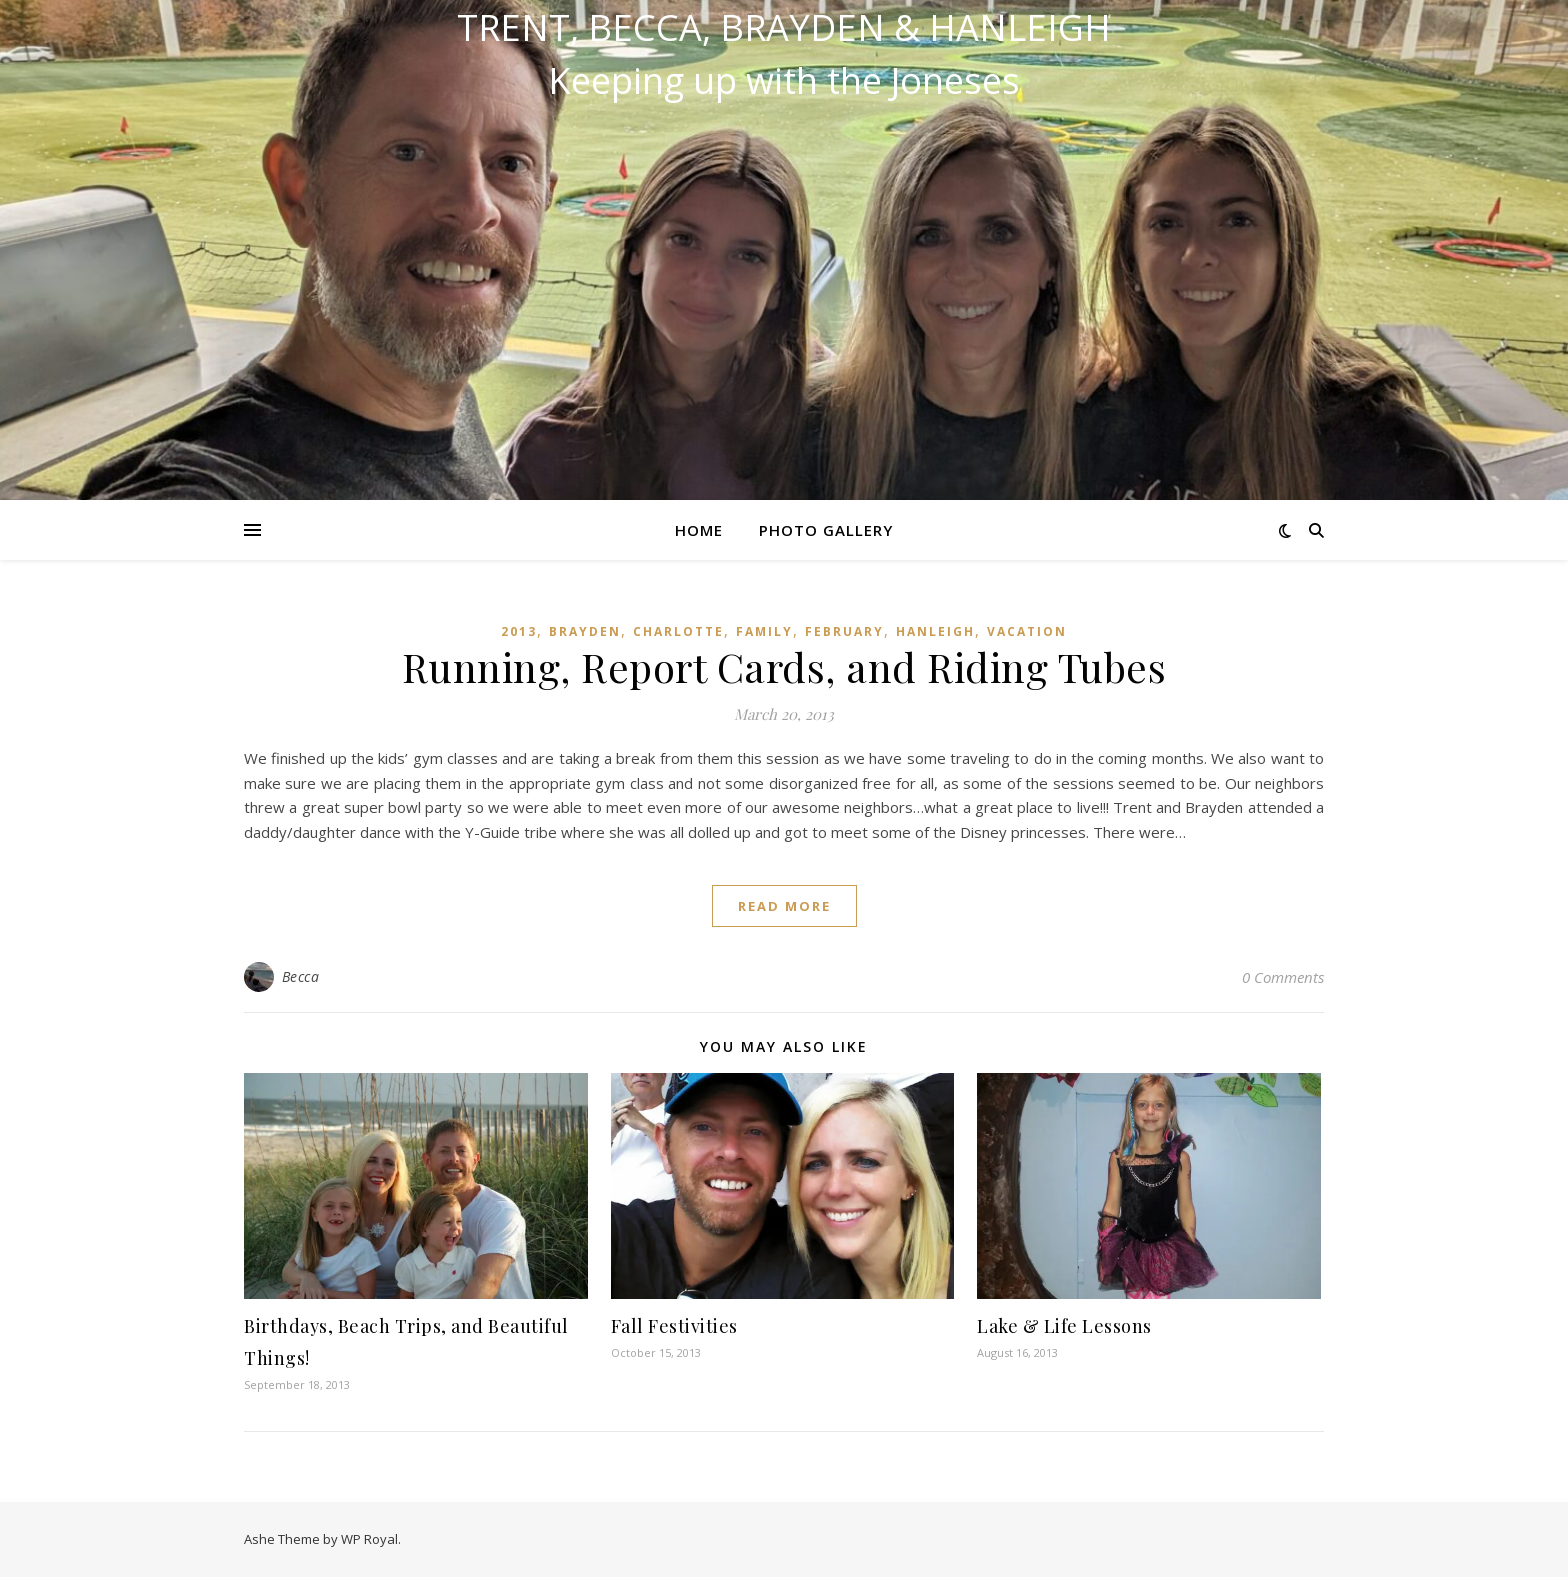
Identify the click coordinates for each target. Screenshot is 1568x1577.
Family (764, 631)
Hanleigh (935, 631)
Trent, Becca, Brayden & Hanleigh (784, 28)
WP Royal (369, 1539)
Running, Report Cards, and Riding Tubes (784, 666)
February (844, 631)
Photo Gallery (826, 530)
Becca (301, 976)
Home (699, 530)
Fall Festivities (674, 1326)
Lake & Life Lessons (1064, 1326)
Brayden (585, 631)
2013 (519, 631)
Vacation (1027, 631)
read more (784, 906)
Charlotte (678, 631)
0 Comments (1283, 977)
